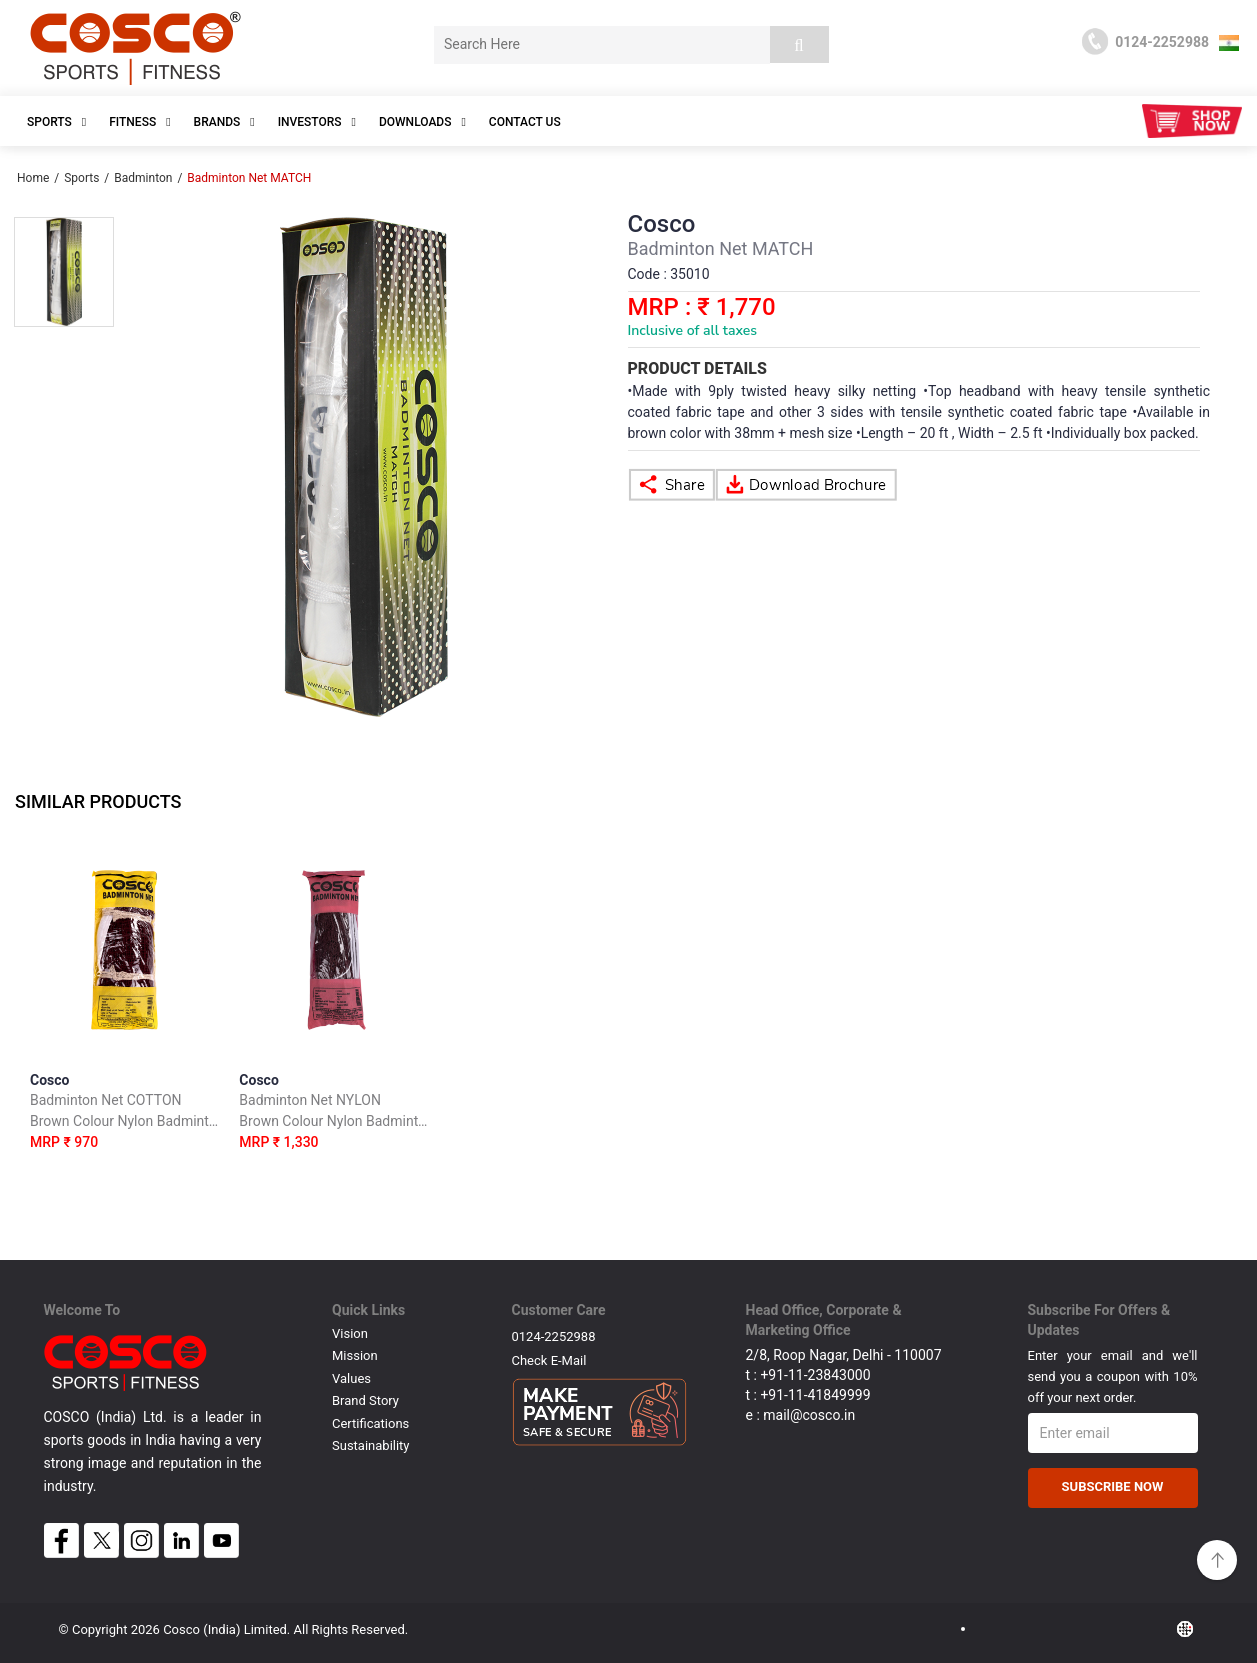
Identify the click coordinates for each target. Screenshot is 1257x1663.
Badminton (143, 178)
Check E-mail (549, 1360)
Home (33, 178)
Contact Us (525, 122)
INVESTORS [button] (317, 122)
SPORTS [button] (56, 122)
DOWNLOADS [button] (422, 122)
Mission (355, 1355)
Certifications (370, 1423)
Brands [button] (224, 122)
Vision (350, 1333)
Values (351, 1378)
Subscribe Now (1113, 1486)
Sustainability (371, 1445)
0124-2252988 (554, 1336)
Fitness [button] (139, 122)
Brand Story (365, 1400)
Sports (81, 178)
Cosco (124, 1114)
